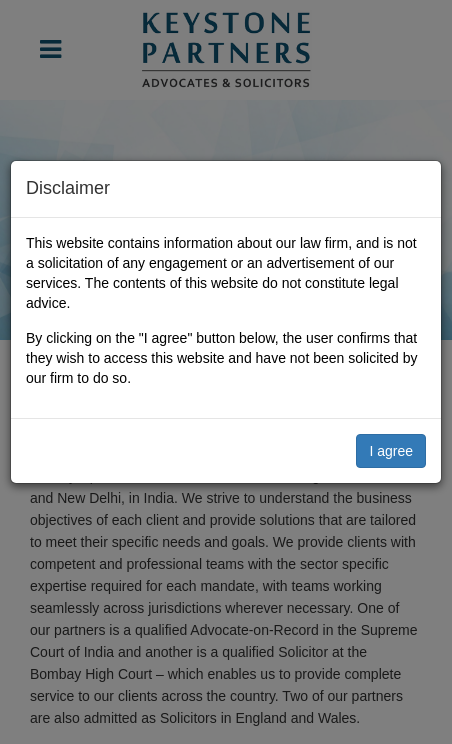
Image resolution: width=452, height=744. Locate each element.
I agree (391, 451)
